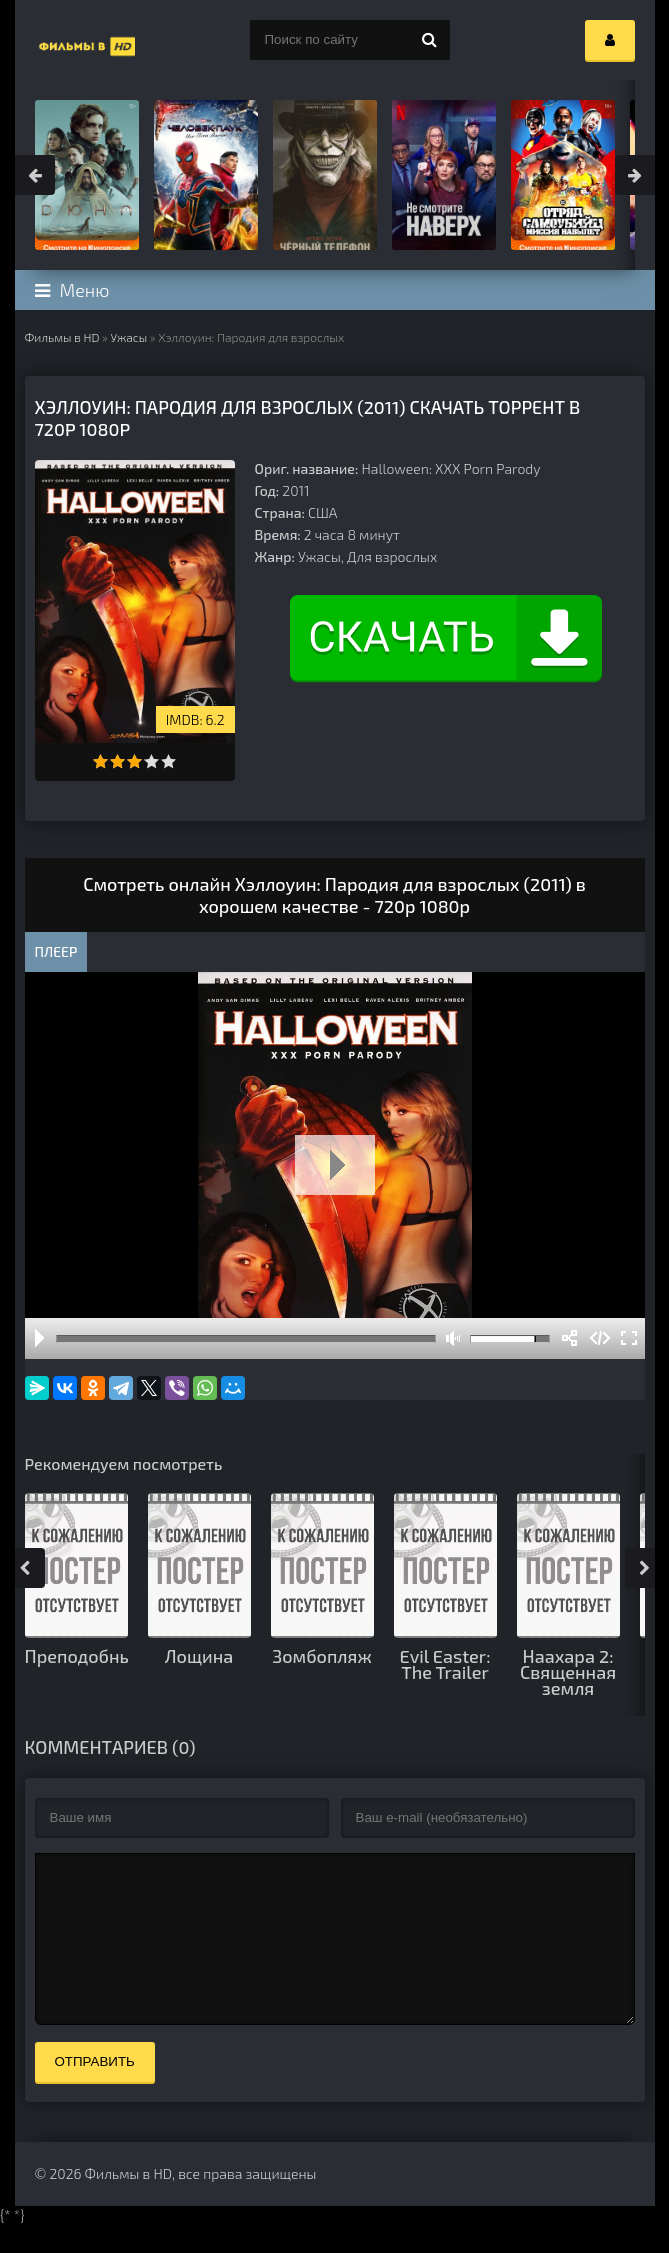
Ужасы (128, 337)
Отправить (95, 2091)
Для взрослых (392, 556)
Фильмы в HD (62, 337)
